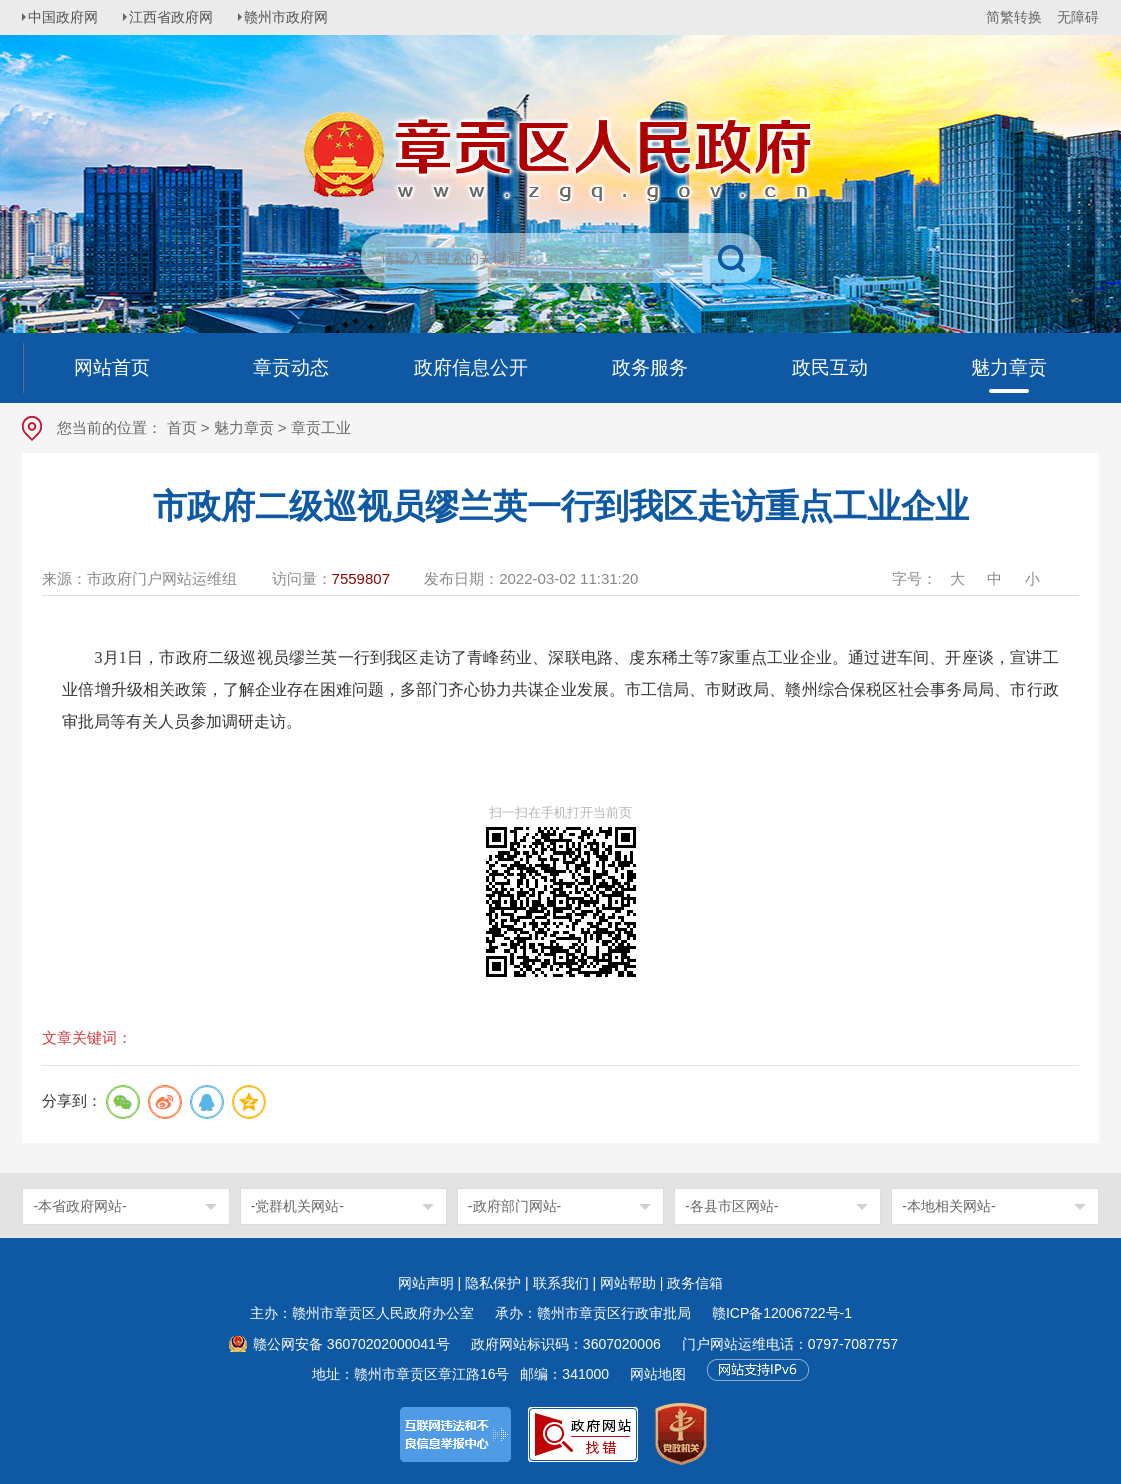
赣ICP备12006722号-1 (782, 1313)
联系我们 (561, 1283)
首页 (182, 427)
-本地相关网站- (948, 1206)
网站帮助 (628, 1283)
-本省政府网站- (79, 1206)
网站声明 (426, 1283)
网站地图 (658, 1374)
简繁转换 (1014, 17)
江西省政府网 (179, 17)
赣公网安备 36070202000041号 (351, 1344)
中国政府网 (67, 17)
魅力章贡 (244, 427)
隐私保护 (493, 1283)
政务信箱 (695, 1283)
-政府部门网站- (514, 1206)
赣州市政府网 (298, 17)
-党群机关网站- (297, 1206)
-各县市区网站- (731, 1206)
